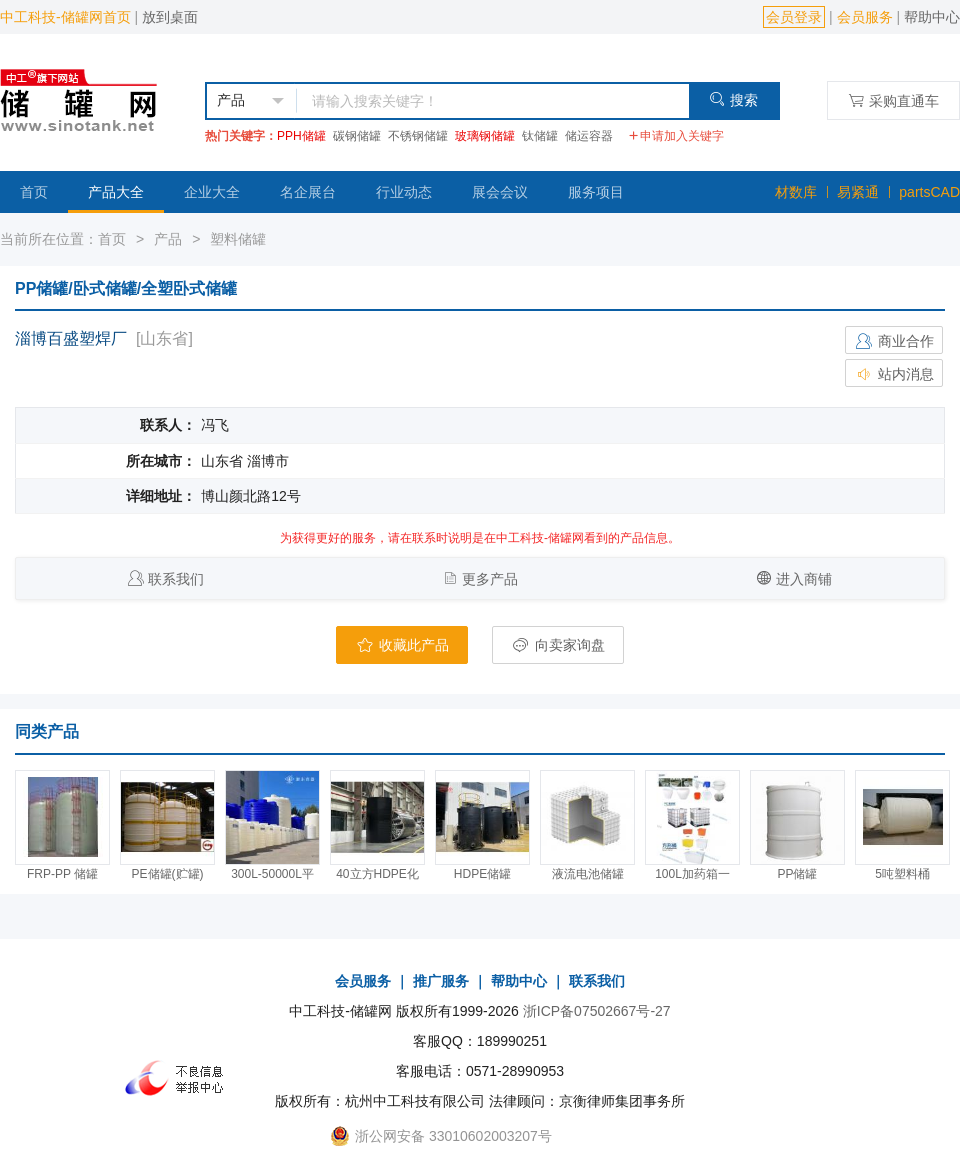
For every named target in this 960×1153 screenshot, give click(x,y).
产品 (168, 239)
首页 (34, 192)
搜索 (733, 99)
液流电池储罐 (588, 874)
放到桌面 (170, 17)
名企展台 (308, 192)
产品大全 (116, 192)
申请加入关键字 (676, 136)
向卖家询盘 (558, 645)
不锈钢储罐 (418, 136)
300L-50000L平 (272, 874)
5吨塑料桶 (902, 874)
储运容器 (589, 136)
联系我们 (176, 579)
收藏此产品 (402, 645)
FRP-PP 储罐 (62, 874)
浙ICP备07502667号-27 (597, 1011)
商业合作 (894, 341)
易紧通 (858, 192)
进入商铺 (804, 579)
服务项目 (596, 192)
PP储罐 (797, 874)
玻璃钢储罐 (485, 136)
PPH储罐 (301, 136)
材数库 (796, 192)
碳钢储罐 (357, 136)
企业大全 (212, 192)
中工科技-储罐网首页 (65, 17)
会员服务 (865, 17)
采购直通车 (893, 100)
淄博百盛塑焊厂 (71, 338)
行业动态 (404, 192)
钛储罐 (540, 136)
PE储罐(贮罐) (168, 874)
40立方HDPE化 (377, 874)
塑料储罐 (238, 239)
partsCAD (929, 192)
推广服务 (441, 981)
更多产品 (490, 579)
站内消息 (894, 374)
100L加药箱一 (692, 874)
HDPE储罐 (482, 874)
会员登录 (794, 17)
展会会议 (500, 192)
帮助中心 (932, 17)
